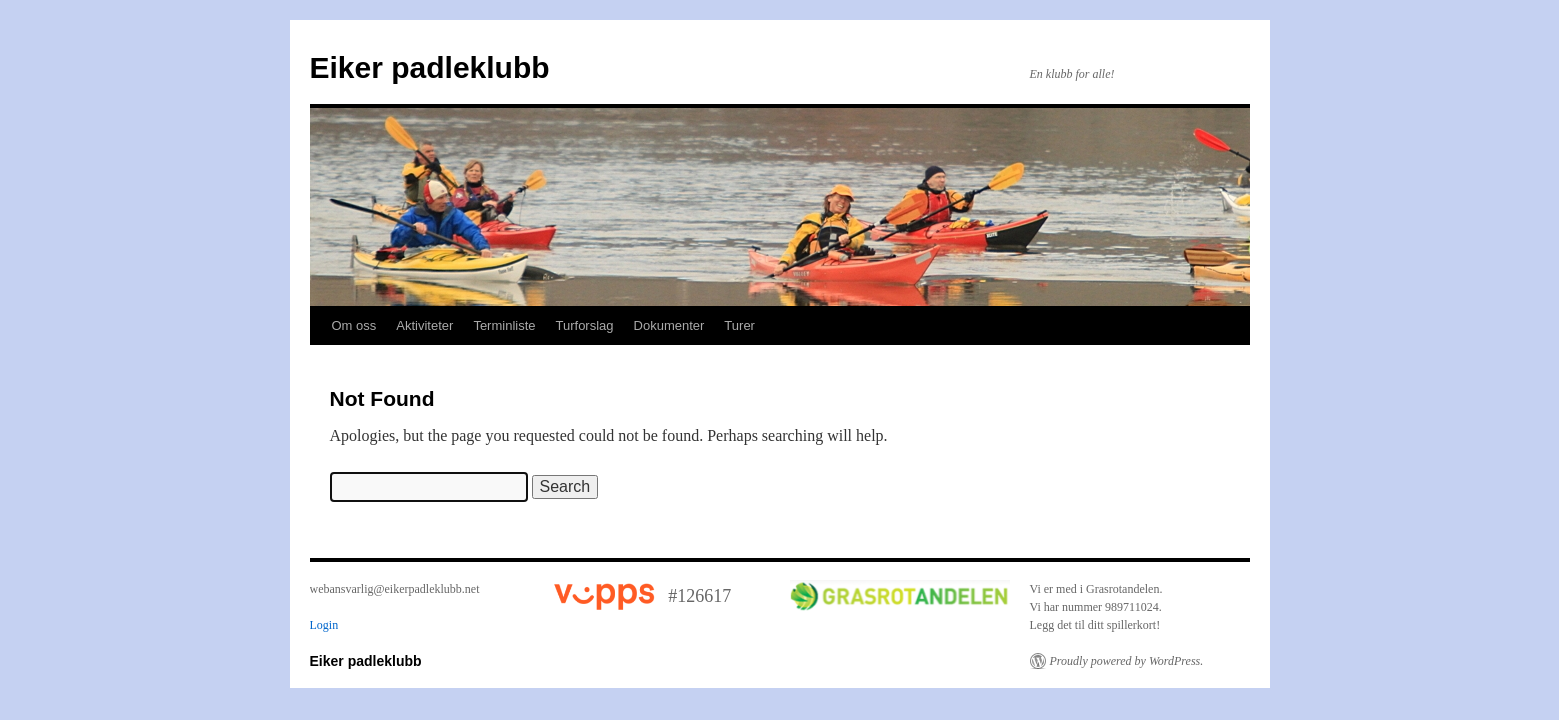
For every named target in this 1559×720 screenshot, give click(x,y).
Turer (739, 325)
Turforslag (585, 325)
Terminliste (504, 325)
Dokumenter (669, 325)
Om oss (354, 325)
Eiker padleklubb (430, 67)
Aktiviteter (424, 325)
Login (324, 625)
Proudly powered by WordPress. (1127, 661)
